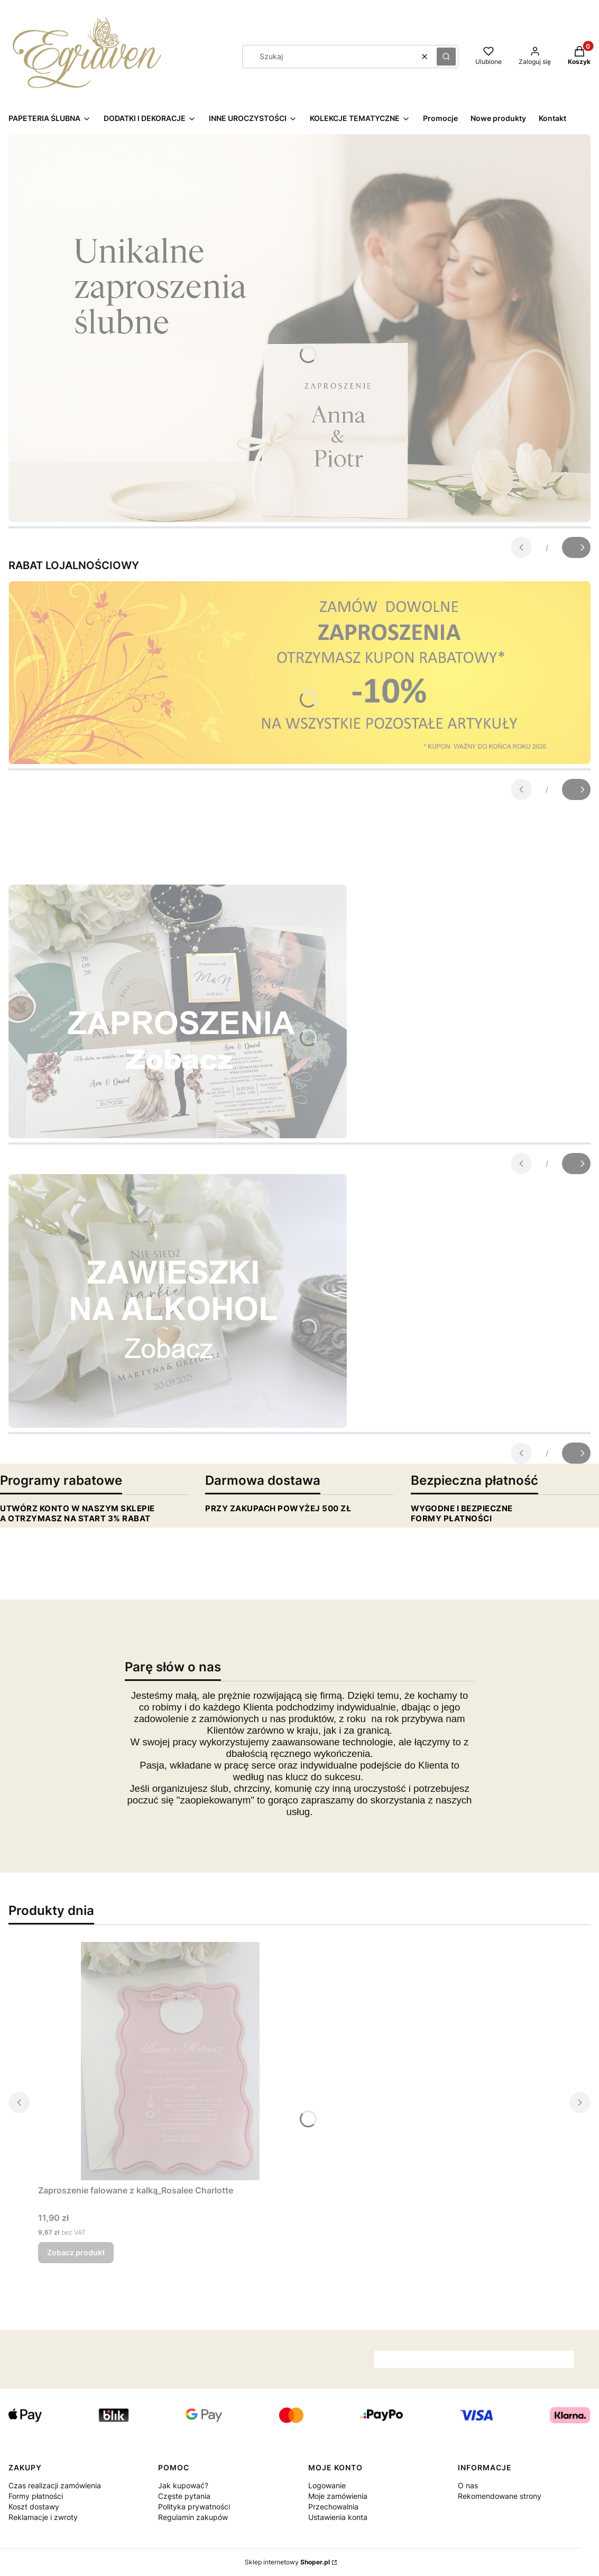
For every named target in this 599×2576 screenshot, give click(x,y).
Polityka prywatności (194, 2506)
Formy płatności (35, 2495)
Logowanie (327, 2485)
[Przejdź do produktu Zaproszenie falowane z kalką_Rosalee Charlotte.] (170, 2061)
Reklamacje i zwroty (43, 2517)
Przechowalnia (333, 2506)
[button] (446, 57)
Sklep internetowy (287, 2562)
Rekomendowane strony (499, 2495)
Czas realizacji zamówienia (54, 2485)
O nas (468, 2485)
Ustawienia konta (337, 2517)
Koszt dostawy (33, 2506)
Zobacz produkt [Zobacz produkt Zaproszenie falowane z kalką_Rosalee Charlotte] (76, 2252)
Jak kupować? (183, 2485)
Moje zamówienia (337, 2495)
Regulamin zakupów (193, 2517)
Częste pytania (184, 2495)
